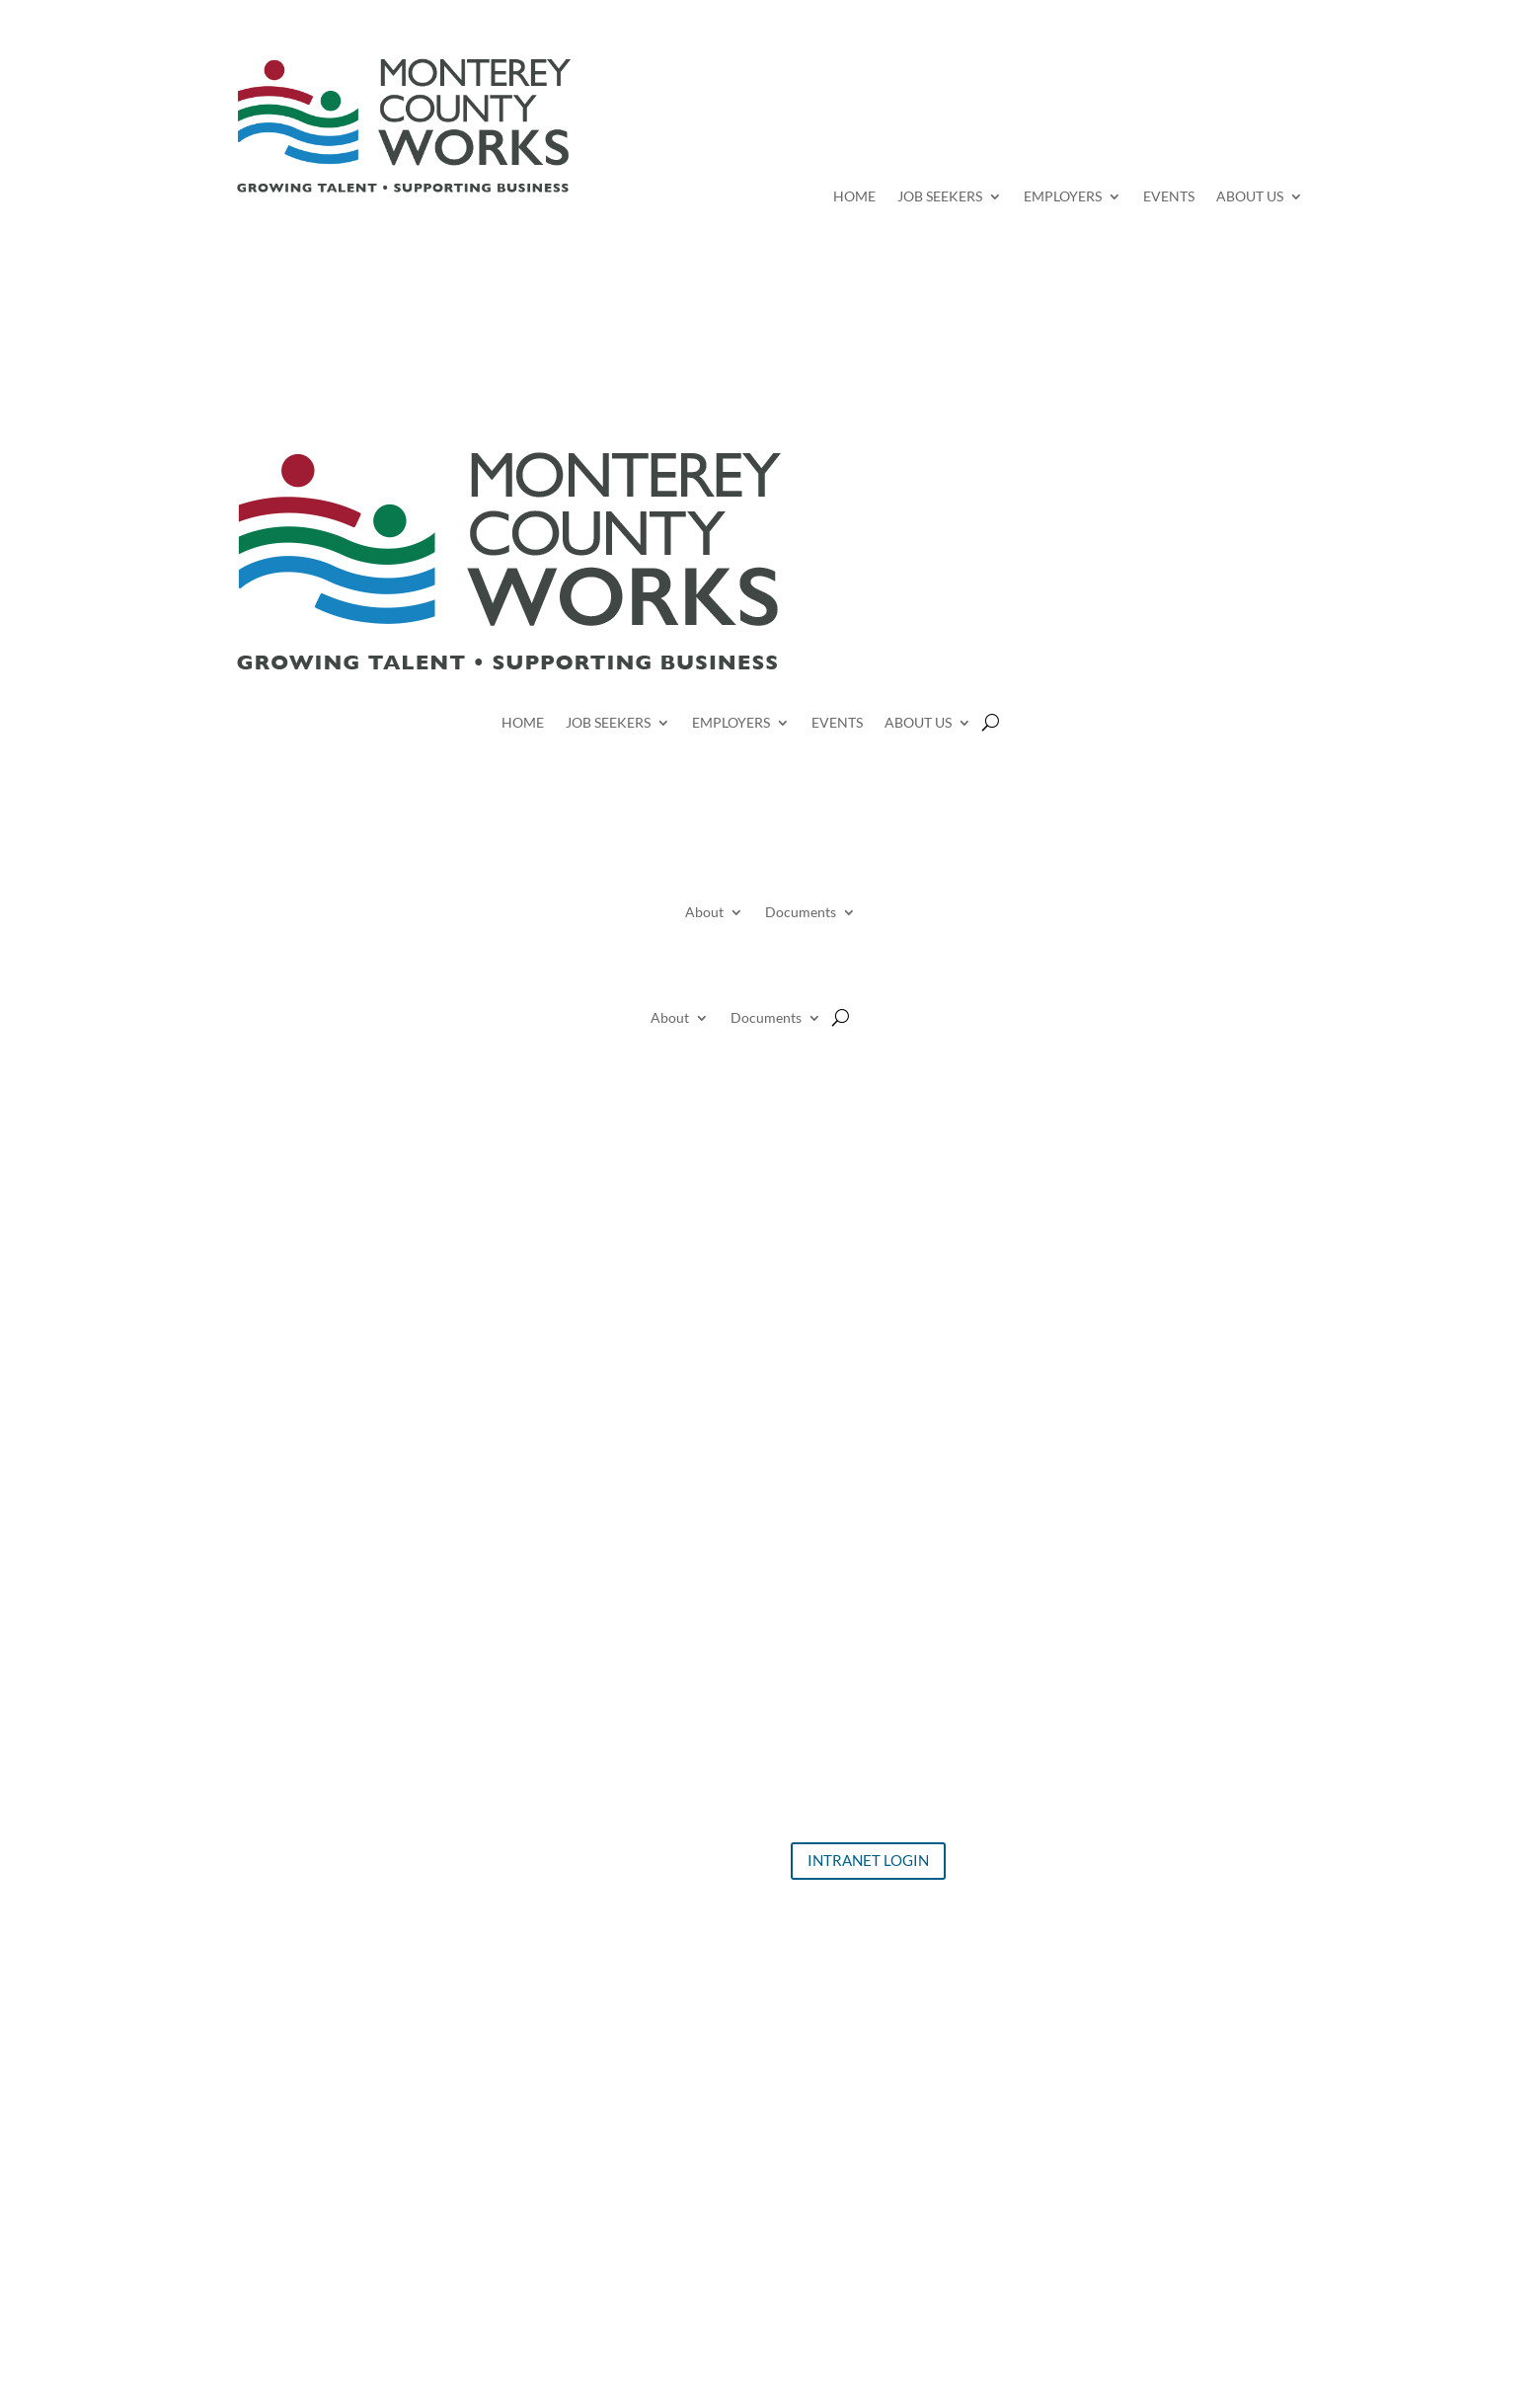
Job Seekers (558, 1721)
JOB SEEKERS (939, 197)
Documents (800, 912)
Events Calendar (574, 1748)
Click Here (801, 2059)
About (704, 912)
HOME (854, 197)
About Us (550, 1802)
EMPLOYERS (1063, 197)
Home (539, 1694)
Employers (554, 1774)
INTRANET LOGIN (868, 1860)
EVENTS (1168, 197)
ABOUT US (1249, 197)
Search (953, 102)
